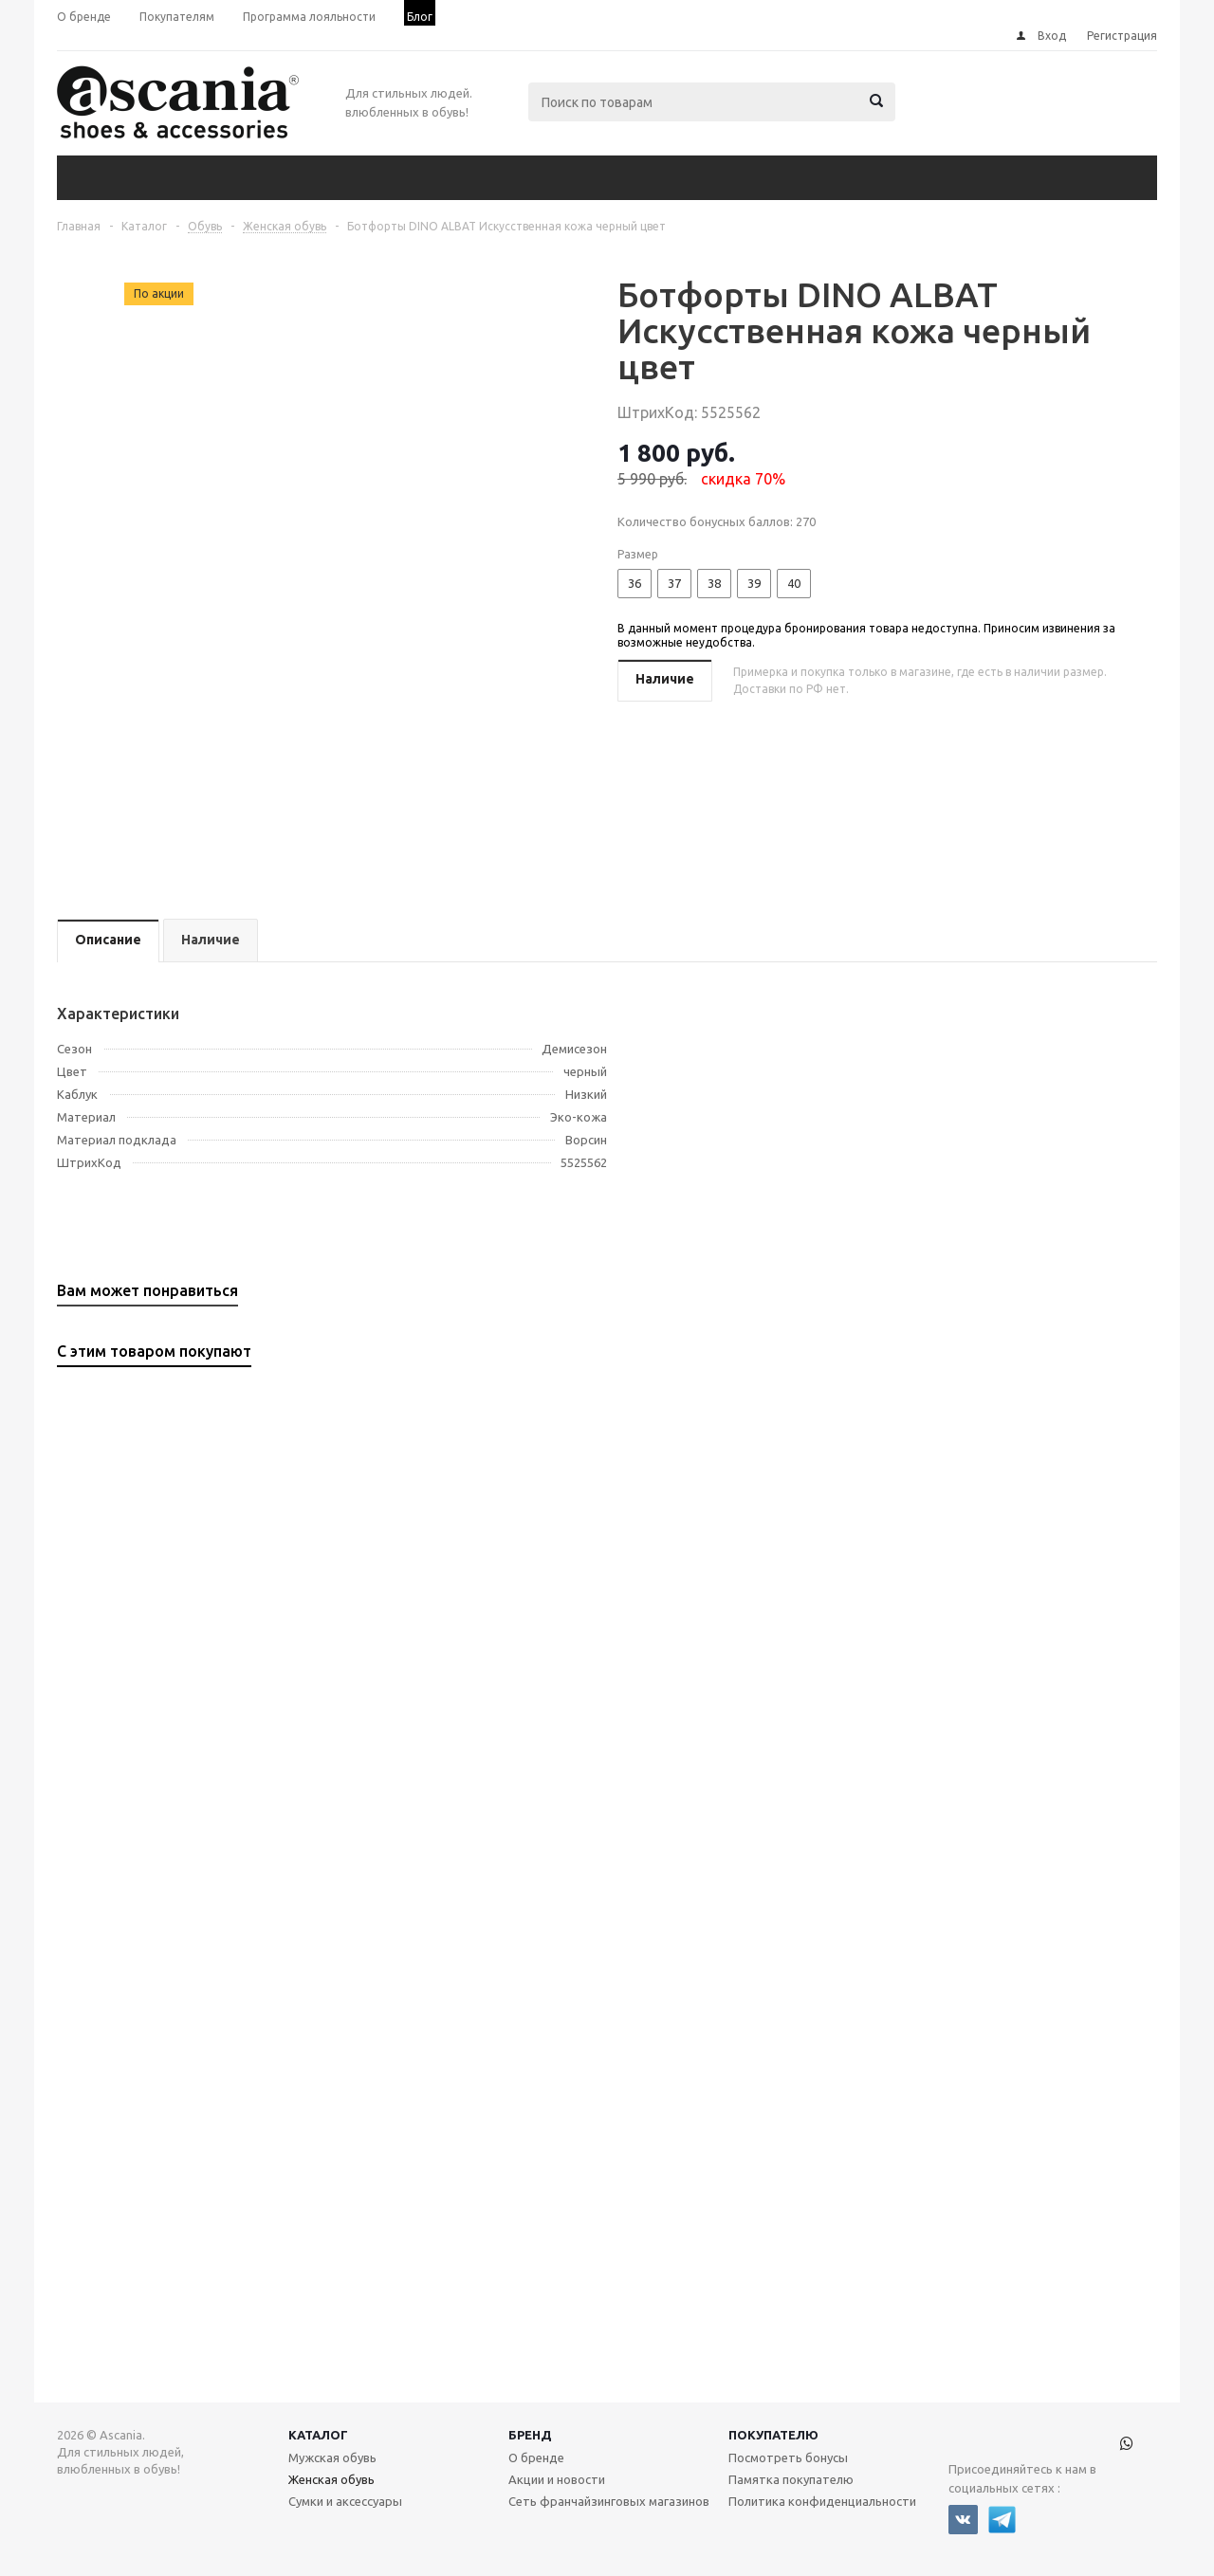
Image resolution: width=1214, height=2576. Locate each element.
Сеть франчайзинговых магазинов (608, 2501)
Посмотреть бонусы (788, 2457)
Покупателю (773, 2434)
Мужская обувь (332, 2457)
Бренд (530, 2434)
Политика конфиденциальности (822, 2501)
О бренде (536, 2457)
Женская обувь (331, 2479)
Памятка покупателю (791, 2479)
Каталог (318, 2434)
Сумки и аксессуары (345, 2501)
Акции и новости (556, 2479)
